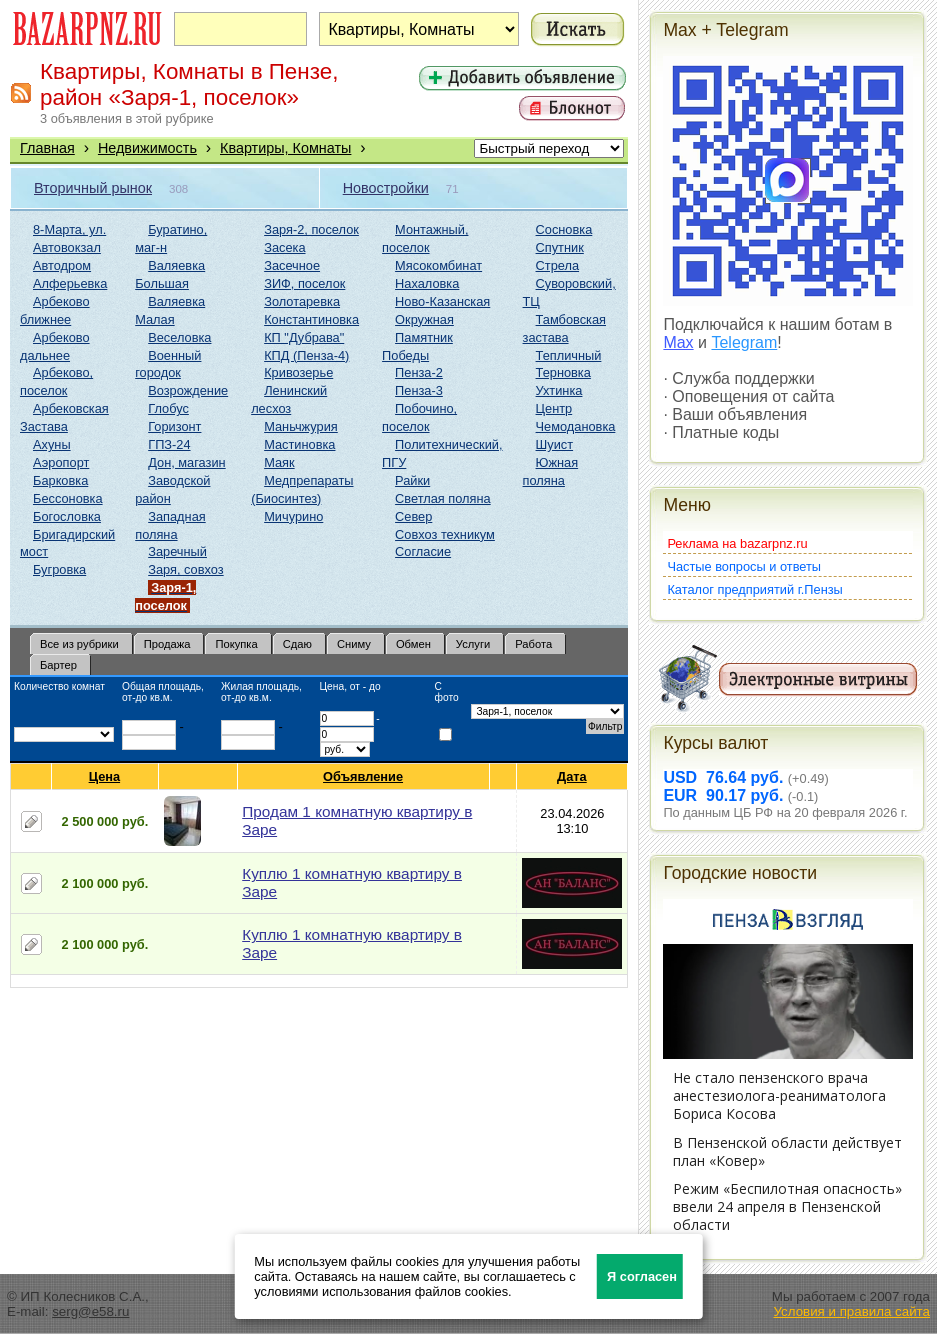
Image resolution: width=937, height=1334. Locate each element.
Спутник (560, 247)
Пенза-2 (419, 372)
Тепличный (569, 355)
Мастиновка (299, 444)
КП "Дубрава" (304, 337)
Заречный (177, 551)
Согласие (423, 551)
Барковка (60, 480)
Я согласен (642, 1276)
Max (678, 342)
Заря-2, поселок (311, 229)
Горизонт (174, 426)
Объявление (363, 776)
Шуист (555, 444)
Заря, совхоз (185, 569)
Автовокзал (67, 247)
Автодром (62, 265)
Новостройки (386, 188)
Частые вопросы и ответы (744, 566)
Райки (412, 480)
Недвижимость (147, 148)
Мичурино (293, 516)
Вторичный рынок (93, 188)
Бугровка (59, 569)
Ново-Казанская (442, 301)
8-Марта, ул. (69, 229)
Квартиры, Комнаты (285, 148)
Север (413, 516)
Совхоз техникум (445, 534)
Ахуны (52, 444)
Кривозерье (298, 372)
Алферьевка (70, 283)
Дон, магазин (186, 462)
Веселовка (179, 337)
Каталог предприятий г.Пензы (754, 589)
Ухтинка (559, 390)
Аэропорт (61, 462)
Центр (554, 408)
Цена (105, 776)
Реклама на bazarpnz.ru (737, 543)
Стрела (558, 265)
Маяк (279, 462)
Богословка (67, 516)
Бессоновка (68, 498)
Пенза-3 (419, 390)
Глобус (168, 408)
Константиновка (311, 319)
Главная (47, 148)
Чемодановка (576, 426)
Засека (284, 247)
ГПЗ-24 (169, 444)
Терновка (563, 372)
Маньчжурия (301, 426)
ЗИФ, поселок (304, 283)
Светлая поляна (443, 498)
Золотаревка (302, 301)
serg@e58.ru (90, 1311)
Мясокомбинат (438, 265)
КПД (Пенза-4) (306, 355)
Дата (572, 776)
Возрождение (188, 390)
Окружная (424, 319)
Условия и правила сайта (851, 1311)
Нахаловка (427, 283)
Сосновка (564, 229)
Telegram (744, 342)
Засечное (292, 265)
